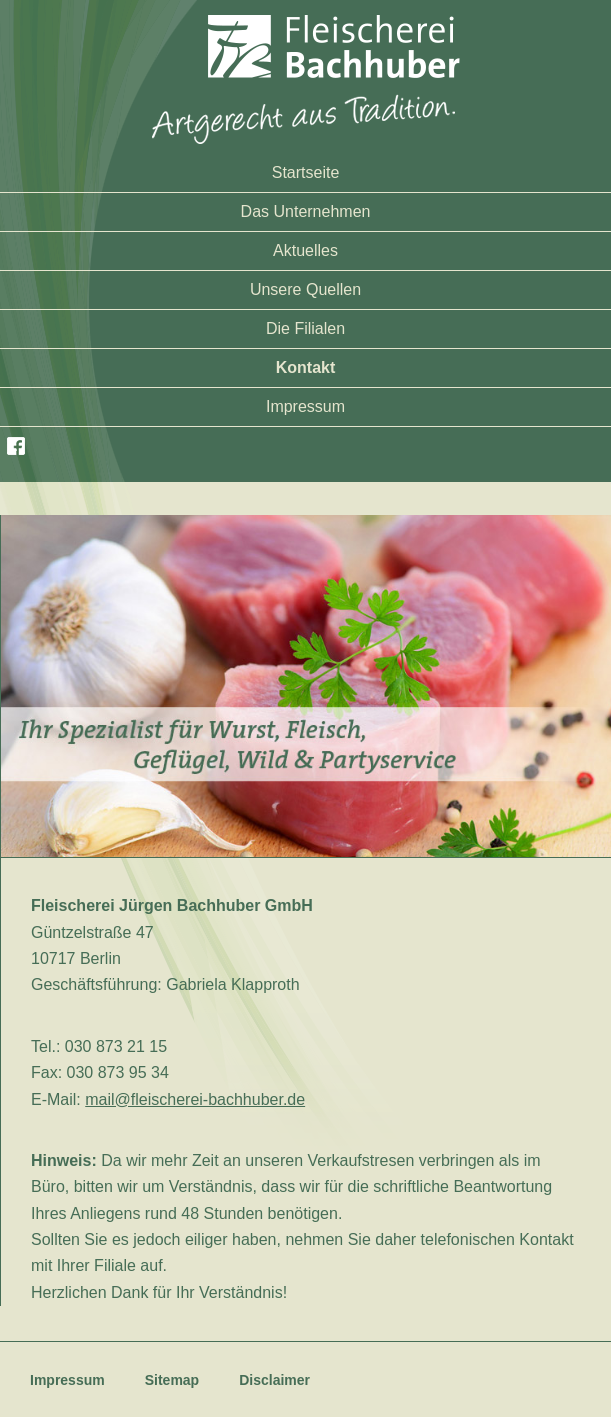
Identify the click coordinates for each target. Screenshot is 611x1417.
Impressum (305, 406)
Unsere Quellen (305, 289)
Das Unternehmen (306, 211)
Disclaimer (274, 1380)
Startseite (306, 172)
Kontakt (306, 367)
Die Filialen (305, 328)
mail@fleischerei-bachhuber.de (195, 1099)
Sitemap (172, 1380)
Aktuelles (305, 250)
